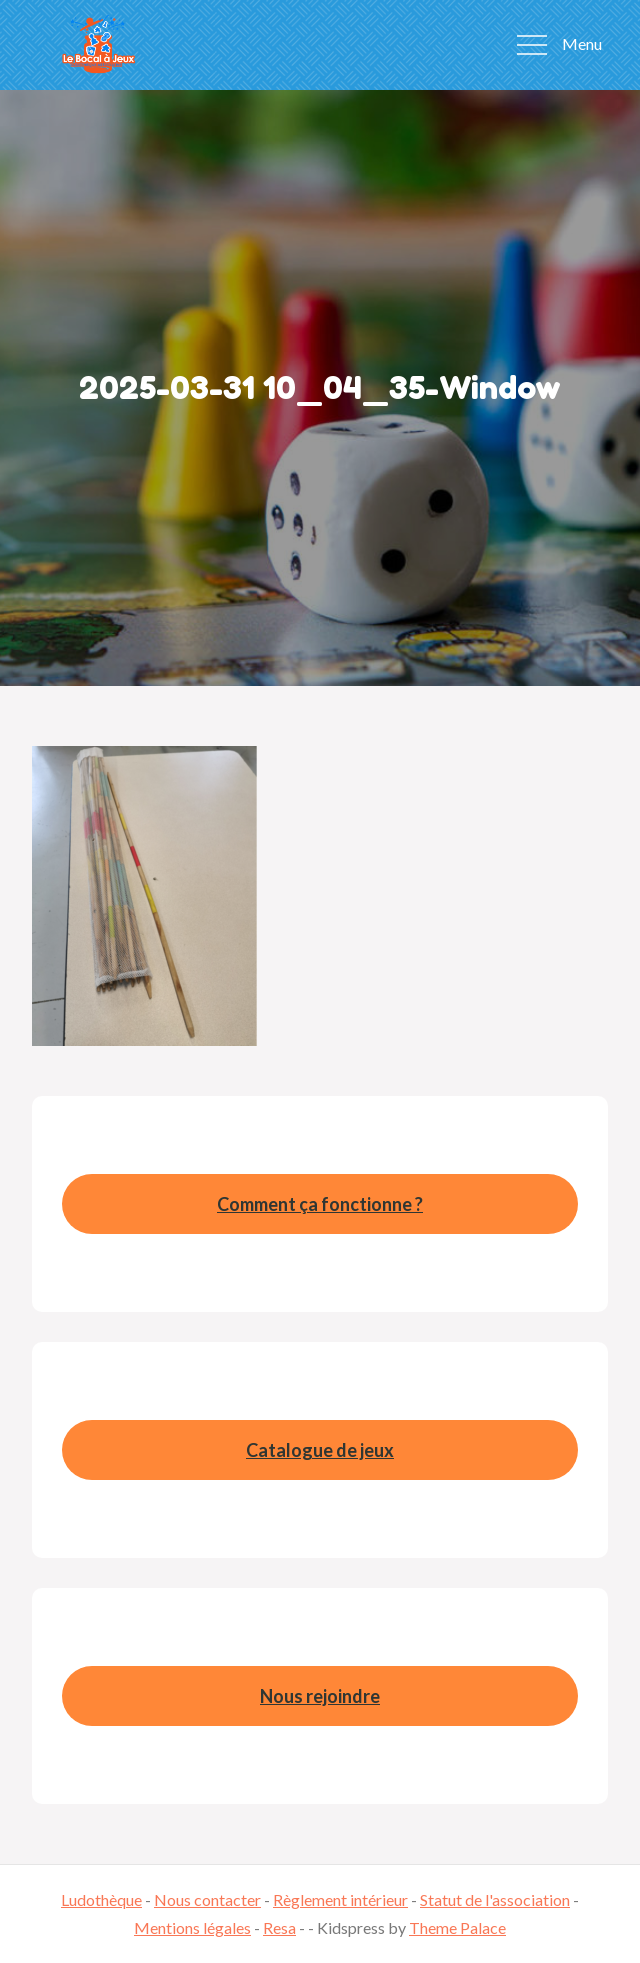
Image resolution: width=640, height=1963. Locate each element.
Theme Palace (457, 1927)
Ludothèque (101, 1899)
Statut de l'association (495, 1899)
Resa (279, 1927)
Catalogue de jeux (320, 1450)
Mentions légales (192, 1927)
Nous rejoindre (320, 1696)
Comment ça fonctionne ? (320, 1204)
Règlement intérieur (340, 1899)
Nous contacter (207, 1899)
